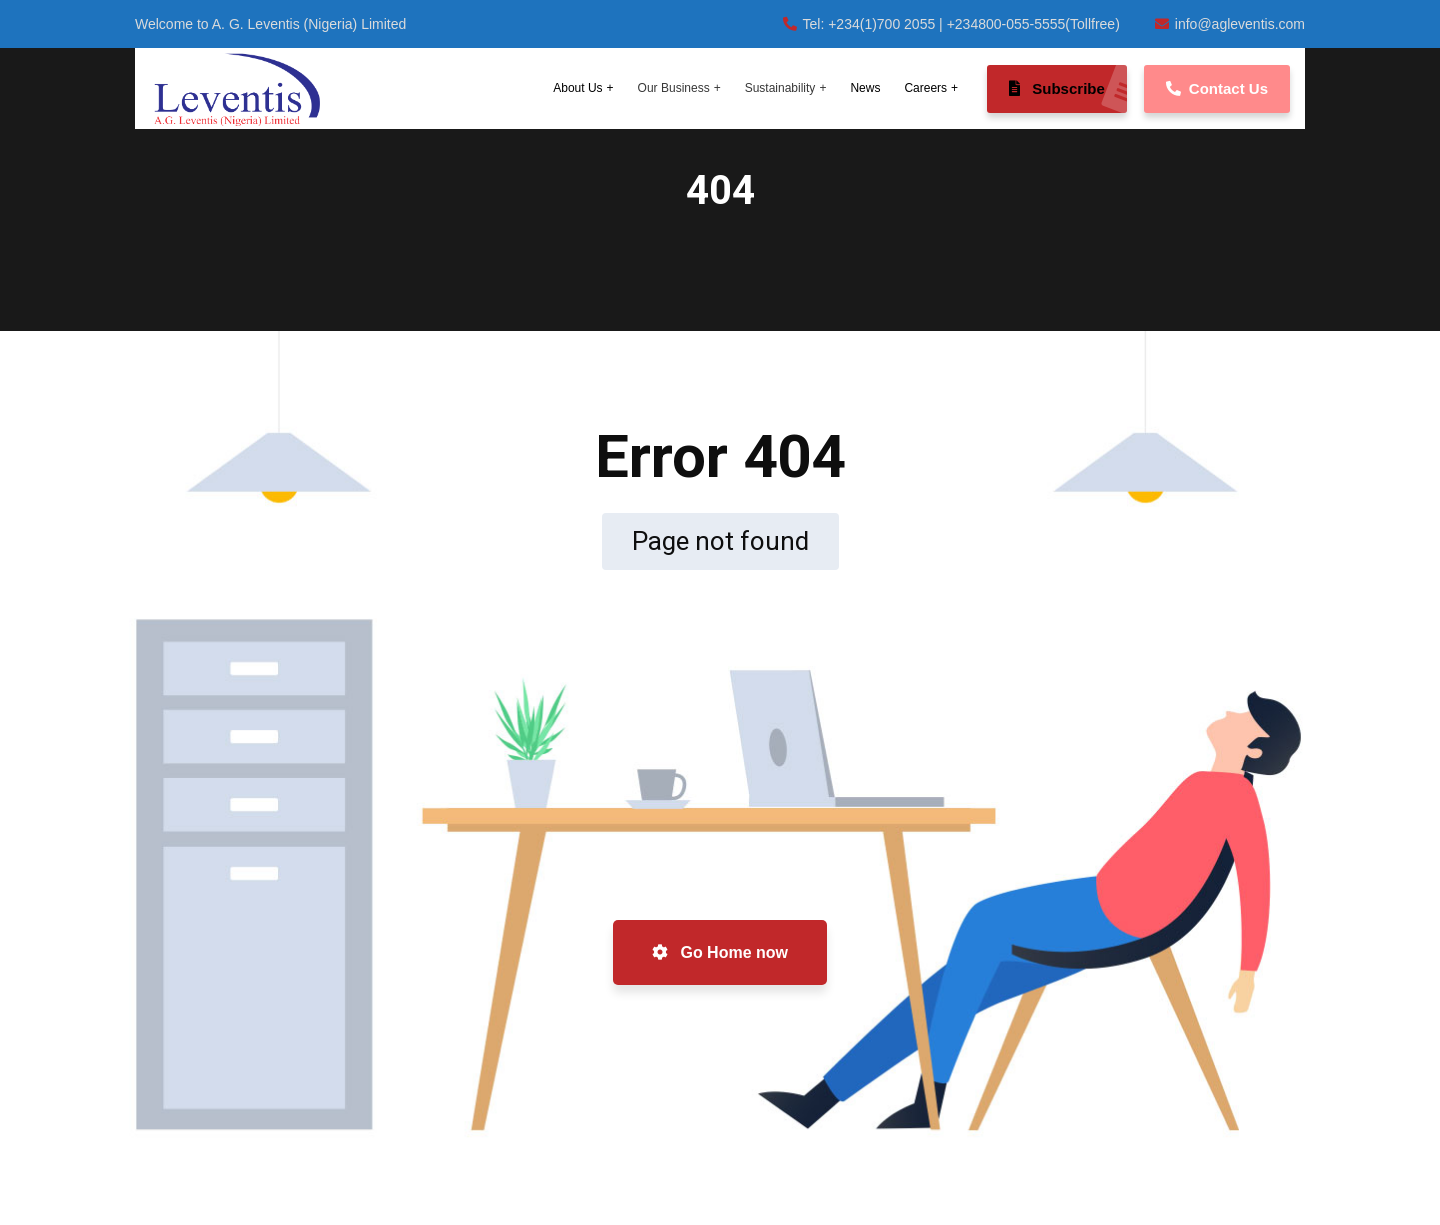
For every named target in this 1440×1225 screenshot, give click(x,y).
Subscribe (1068, 89)
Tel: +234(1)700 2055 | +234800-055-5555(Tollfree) (951, 24)
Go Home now (720, 952)
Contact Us (1217, 88)
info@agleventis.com (1230, 24)
